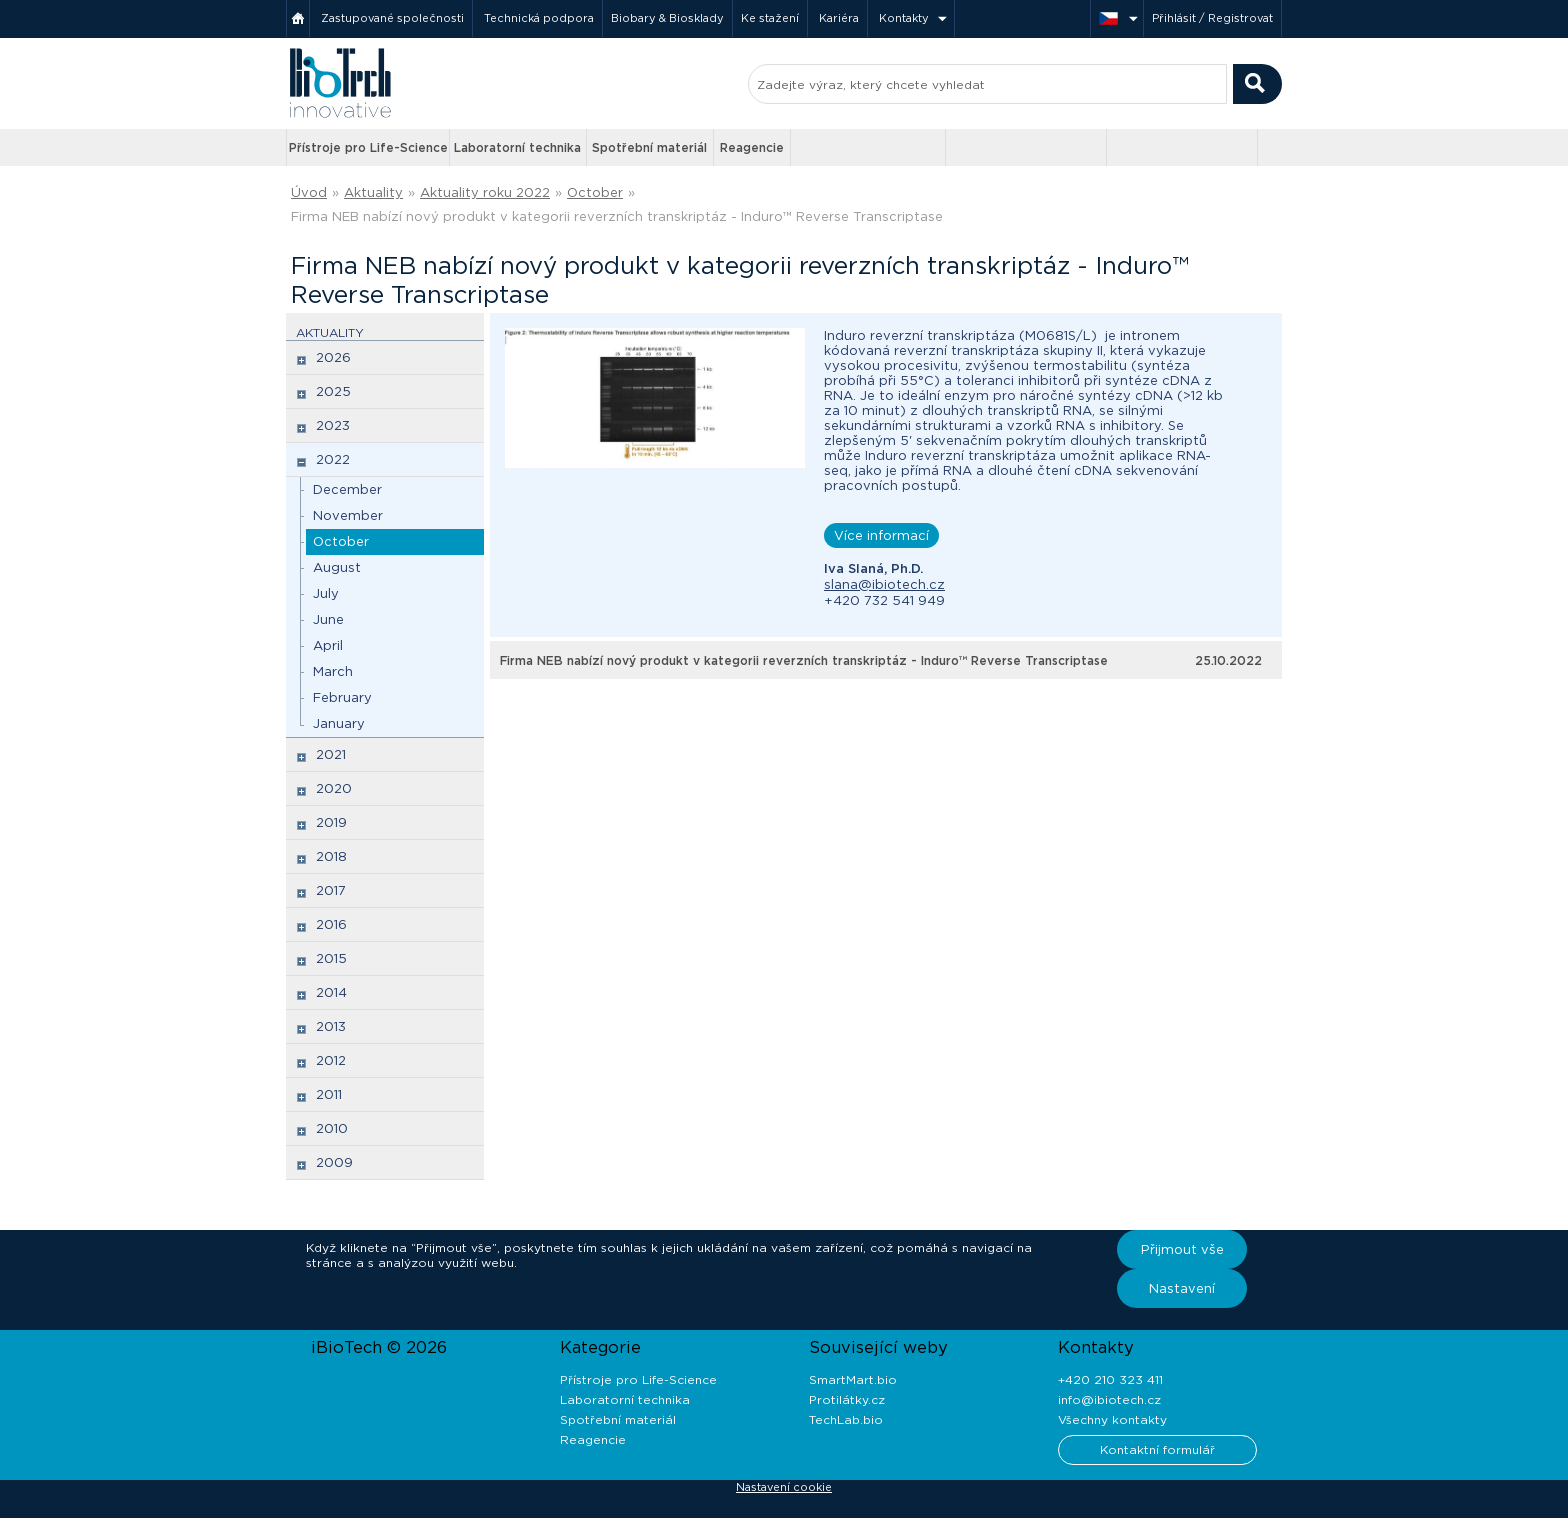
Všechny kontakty (1112, 1419)
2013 (331, 1026)
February (342, 697)
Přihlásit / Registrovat (1212, 18)
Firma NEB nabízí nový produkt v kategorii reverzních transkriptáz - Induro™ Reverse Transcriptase (617, 216)
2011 (329, 1094)
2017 (331, 890)
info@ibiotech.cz (1109, 1399)
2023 (333, 425)
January (339, 723)
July (326, 593)
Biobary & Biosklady (667, 18)
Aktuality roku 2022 (485, 192)
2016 (331, 924)
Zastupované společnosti (392, 18)
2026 (333, 357)
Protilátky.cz (847, 1399)
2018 (331, 856)
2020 (334, 788)
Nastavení (1182, 1288)
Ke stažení (770, 18)
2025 (333, 391)
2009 (334, 1162)
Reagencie (752, 147)
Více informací (881, 535)
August (337, 567)
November (348, 515)
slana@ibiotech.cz (884, 584)
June (328, 619)
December (347, 489)
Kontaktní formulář (1157, 1449)
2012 (331, 1060)
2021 (331, 754)
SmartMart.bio (853, 1379)
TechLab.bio (846, 1419)
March (333, 671)
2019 (331, 822)
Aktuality (373, 192)
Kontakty (904, 18)
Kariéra (839, 18)
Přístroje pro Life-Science (368, 147)
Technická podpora (539, 18)
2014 (331, 992)
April (328, 645)
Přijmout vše (1182, 1249)
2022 (333, 459)
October (595, 192)
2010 (332, 1128)
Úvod (309, 192)
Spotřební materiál (649, 147)
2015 (331, 958)
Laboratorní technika (517, 147)
